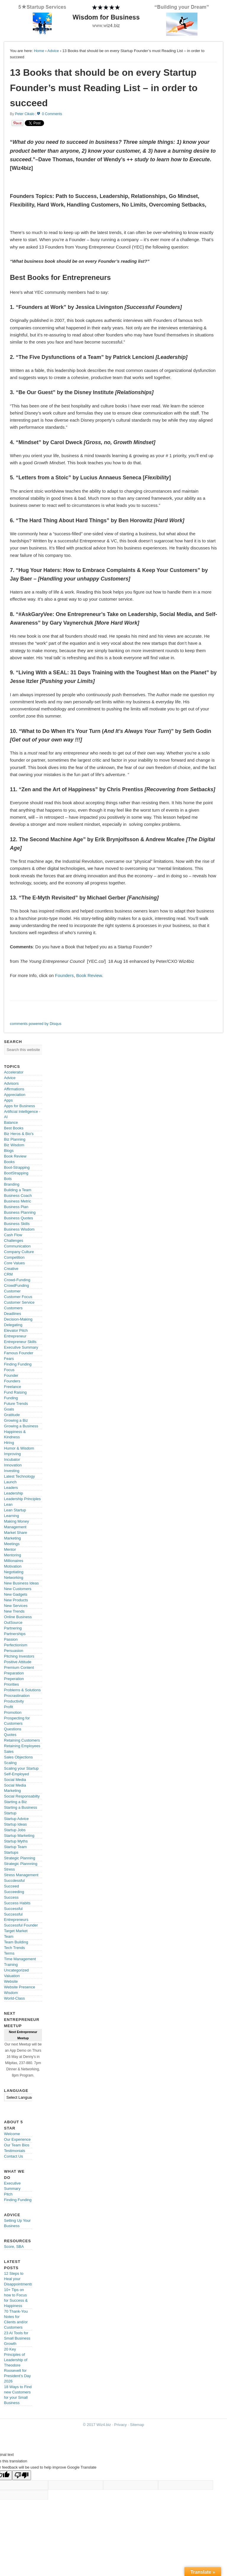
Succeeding (14, 1892)
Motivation (13, 1566)
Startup (10, 1813)
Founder (11, 1375)
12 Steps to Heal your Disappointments (18, 2278)
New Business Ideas (21, 1583)
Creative (11, 1268)
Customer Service (19, 1302)
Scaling (10, 1763)
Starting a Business (20, 1807)
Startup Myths (16, 1841)
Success (11, 1897)
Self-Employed (16, 1774)
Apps (8, 1100)
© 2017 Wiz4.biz (97, 2424)
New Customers (17, 1589)
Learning (11, 1515)
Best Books (14, 1128)
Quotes (10, 1734)
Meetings (12, 1544)
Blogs (9, 1150)
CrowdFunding (16, 1285)
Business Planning (20, 1212)
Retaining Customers (22, 1740)
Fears (9, 1358)
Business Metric (17, 1201)
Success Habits (17, 1903)
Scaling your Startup (21, 1768)
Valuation (12, 1976)
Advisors (11, 1083)
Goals (9, 1409)
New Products (16, 1600)
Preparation (14, 1673)
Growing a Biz (16, 1420)
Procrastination (17, 1695)
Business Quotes (18, 1218)
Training (11, 1964)
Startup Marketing (19, 1835)
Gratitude (12, 1415)
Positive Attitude (18, 1662)
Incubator (12, 1459)
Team (9, 1936)
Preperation (14, 1679)
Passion (11, 1639)
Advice (53, 51)
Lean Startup (15, 1510)
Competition (14, 1257)
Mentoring (12, 1555)
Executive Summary (21, 1347)
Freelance (12, 1386)
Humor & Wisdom (19, 1448)
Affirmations (14, 1089)
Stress (9, 1869)
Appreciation (14, 1094)
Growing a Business (21, 1426)
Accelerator (14, 1072)
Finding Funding (18, 1364)
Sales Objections (18, 1757)
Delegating (13, 1325)
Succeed (11, 1886)
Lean (8, 1504)
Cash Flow (13, 1235)
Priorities (11, 1684)
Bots (8, 1178)
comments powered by (35, 1023)
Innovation (13, 1465)
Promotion (13, 1712)
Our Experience (17, 2139)
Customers (13, 1308)
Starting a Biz (15, 1802)
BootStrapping (16, 1173)
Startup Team (15, 1847)
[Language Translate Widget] (25, 2097)
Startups (11, 1852)
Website (11, 1981)
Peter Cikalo (24, 114)
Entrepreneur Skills (20, 1341)
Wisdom (11, 1992)
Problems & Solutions (22, 1690)
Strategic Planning (19, 1858)
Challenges (13, 1240)
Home (39, 51)
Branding (12, 1184)
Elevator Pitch (16, 1330)
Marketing (12, 1538)
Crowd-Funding (17, 1280)
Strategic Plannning (21, 1863)
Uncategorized (16, 1970)
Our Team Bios (17, 2145)
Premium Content (19, 1667)
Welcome (12, 2134)
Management (15, 1527)
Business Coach (18, 1195)
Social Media (15, 1779)
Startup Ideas (15, 1824)
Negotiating (14, 1572)
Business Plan (16, 1207)
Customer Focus (18, 1297)
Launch (10, 1482)
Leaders (11, 1487)
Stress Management (21, 1875)
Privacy (120, 2424)
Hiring (9, 1442)
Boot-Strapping (17, 1167)
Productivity (14, 1701)
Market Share (15, 1532)
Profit (8, 1707)
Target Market (15, 1931)
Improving (12, 1454)
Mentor (10, 1549)
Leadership (13, 1493)
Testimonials (14, 2150)
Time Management (20, 1959)
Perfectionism (15, 1645)
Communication (17, 1246)
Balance (11, 1122)
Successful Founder (21, 1925)
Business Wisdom (19, 1229)
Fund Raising (15, 1392)
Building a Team (17, 1190)
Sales (9, 1751)
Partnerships (15, 1634)
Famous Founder (18, 1353)
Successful (13, 1908)
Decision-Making (18, 1319)
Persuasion (13, 1650)
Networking (13, 1577)
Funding (11, 1398)
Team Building (16, 1942)
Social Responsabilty (22, 1796)
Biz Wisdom (14, 1145)
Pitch (8, 2194)
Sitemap (137, 2424)
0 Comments (52, 114)
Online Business (18, 1617)
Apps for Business (19, 1106)
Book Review (89, 975)
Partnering (13, 1628)
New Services (15, 1605)
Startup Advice (16, 1818)
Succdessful (14, 1880)
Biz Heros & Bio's (19, 1133)
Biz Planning (14, 1139)
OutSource (13, 1622)
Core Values (14, 1263)
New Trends (14, 1611)
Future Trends (16, 1403)
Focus (9, 1370)
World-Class (14, 1998)
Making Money (16, 1521)
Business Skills (17, 1223)
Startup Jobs (15, 1830)
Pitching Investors (19, 1656)
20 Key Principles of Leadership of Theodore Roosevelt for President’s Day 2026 (17, 2365)
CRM (8, 1274)
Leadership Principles (22, 1499)
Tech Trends (14, 1947)
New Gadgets (15, 1594)
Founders (64, 975)
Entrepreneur (15, 1336)
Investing (12, 1470)
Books (9, 1162)
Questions (13, 1729)
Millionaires (13, 1560)
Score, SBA (14, 2246)
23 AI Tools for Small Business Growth (17, 2338)
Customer (12, 1291)
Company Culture (19, 1252)
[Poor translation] (21, 2475)
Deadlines (12, 1313)
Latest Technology (19, 1476)
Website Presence (19, 1987)
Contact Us (13, 2156)
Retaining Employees (22, 1746)
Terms (9, 1953)
